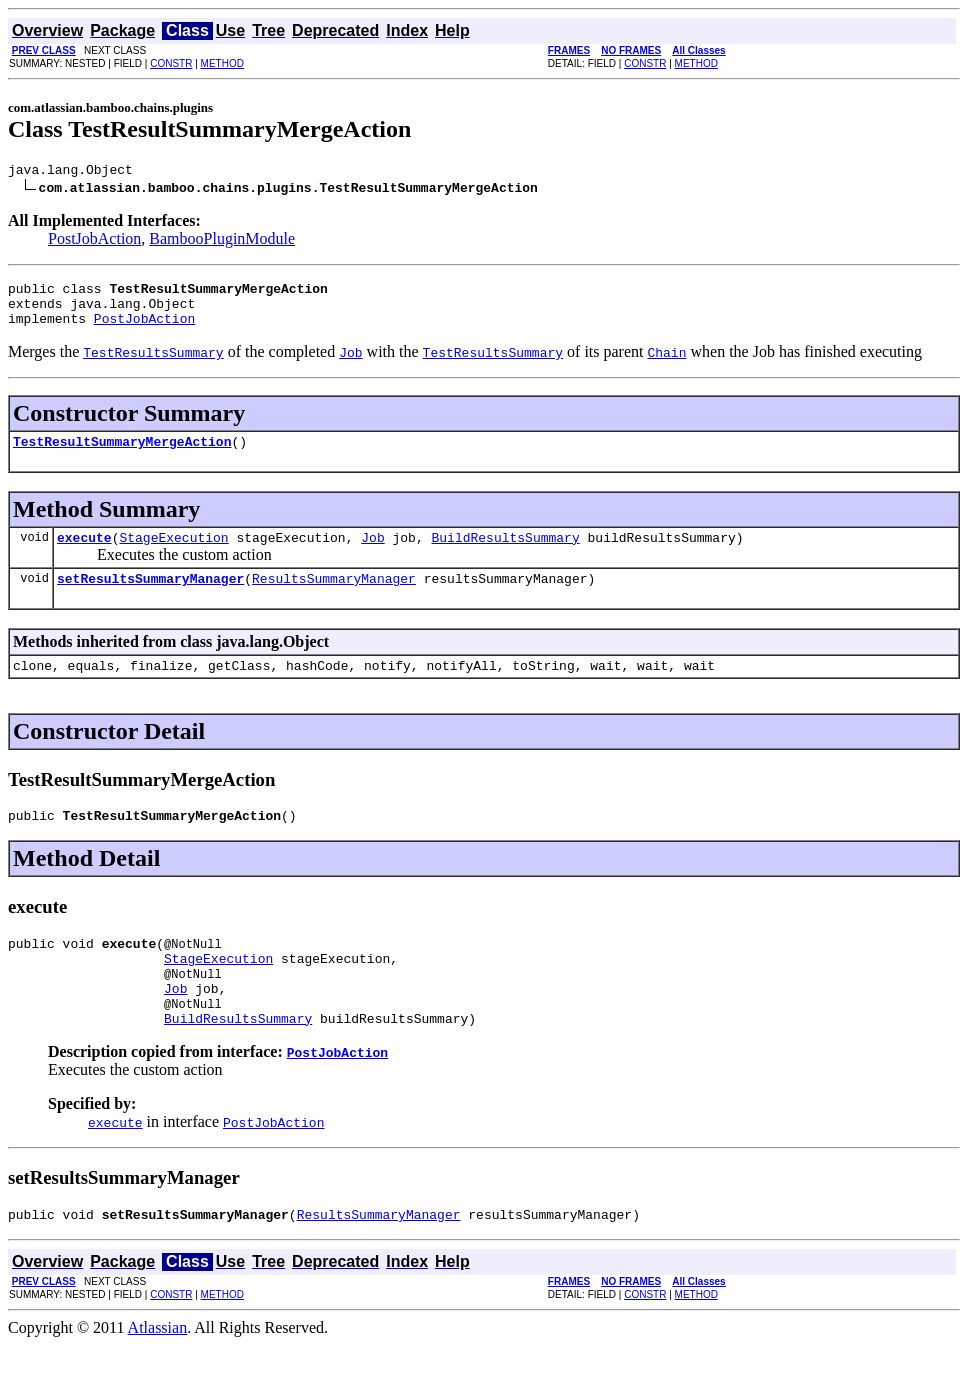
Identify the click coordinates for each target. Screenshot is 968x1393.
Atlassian (158, 1375)
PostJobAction (94, 241)
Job (372, 555)
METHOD (222, 63)
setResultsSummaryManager (150, 599)
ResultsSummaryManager (334, 599)
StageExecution (173, 555)
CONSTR (171, 63)
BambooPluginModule (222, 241)
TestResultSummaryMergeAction (122, 456)
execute (84, 555)
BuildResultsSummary (505, 555)
